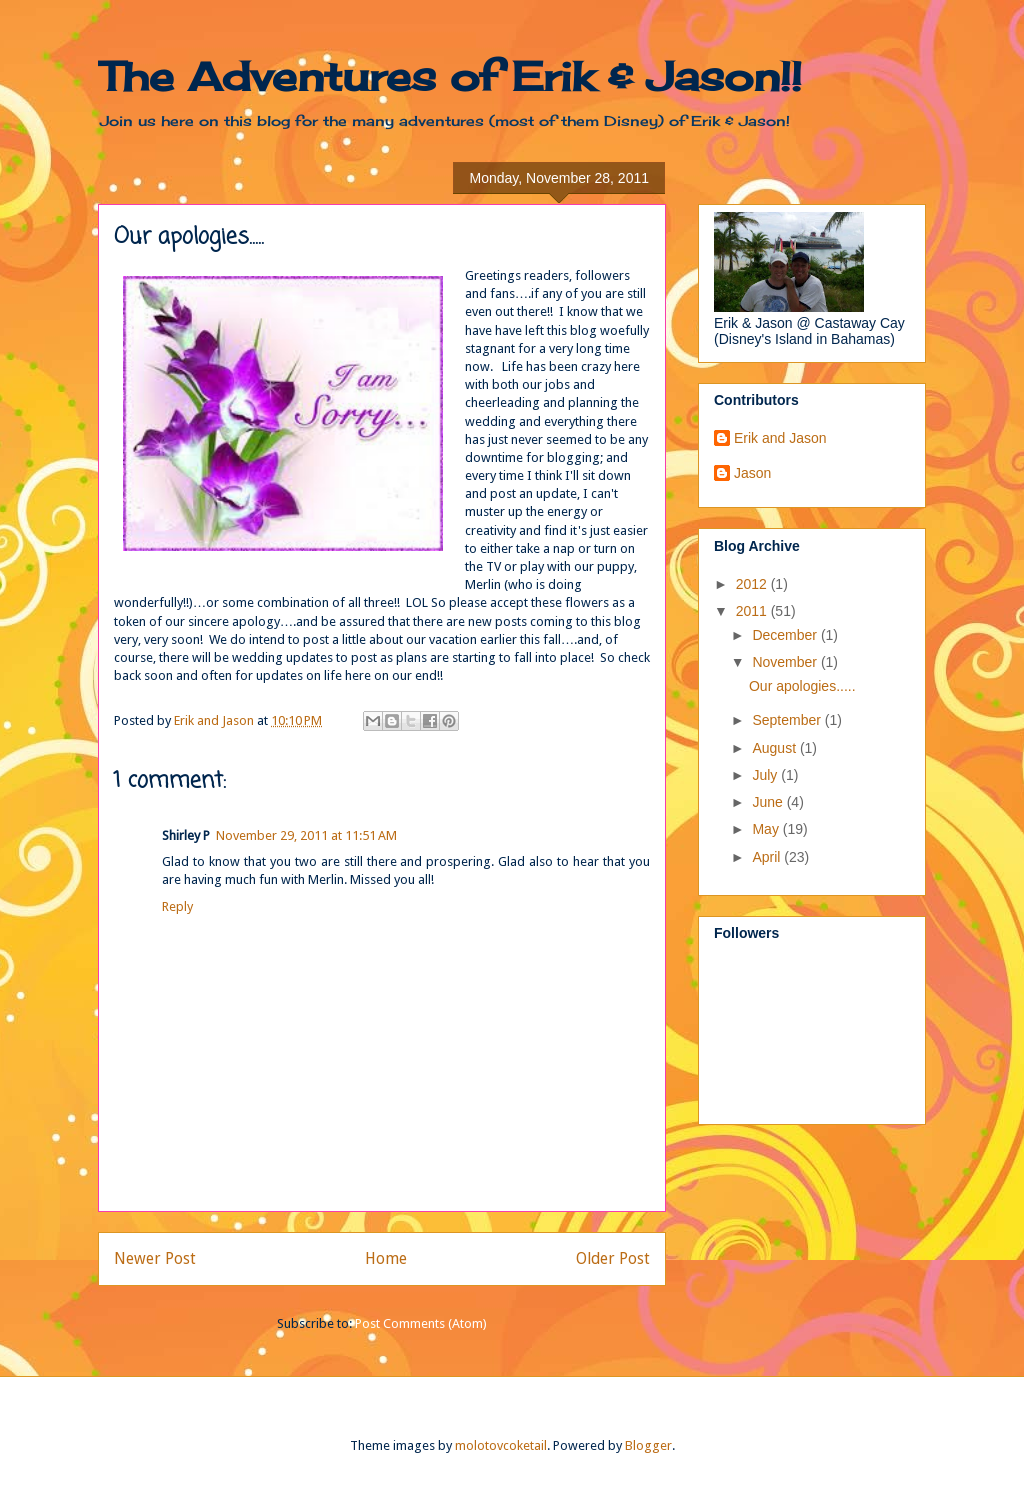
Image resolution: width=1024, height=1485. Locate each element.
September (788, 720)
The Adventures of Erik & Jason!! (450, 76)
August (775, 748)
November (786, 662)
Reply (177, 906)
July (766, 775)
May (767, 829)
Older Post (613, 1258)
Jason (752, 473)
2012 (753, 584)
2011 (753, 611)
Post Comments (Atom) (421, 1323)
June (769, 802)
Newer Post (155, 1258)
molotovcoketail (501, 1445)
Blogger (648, 1445)
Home (386, 1258)
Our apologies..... (802, 686)
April (768, 857)
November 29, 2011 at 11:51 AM (306, 835)
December (786, 635)
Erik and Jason (780, 438)
